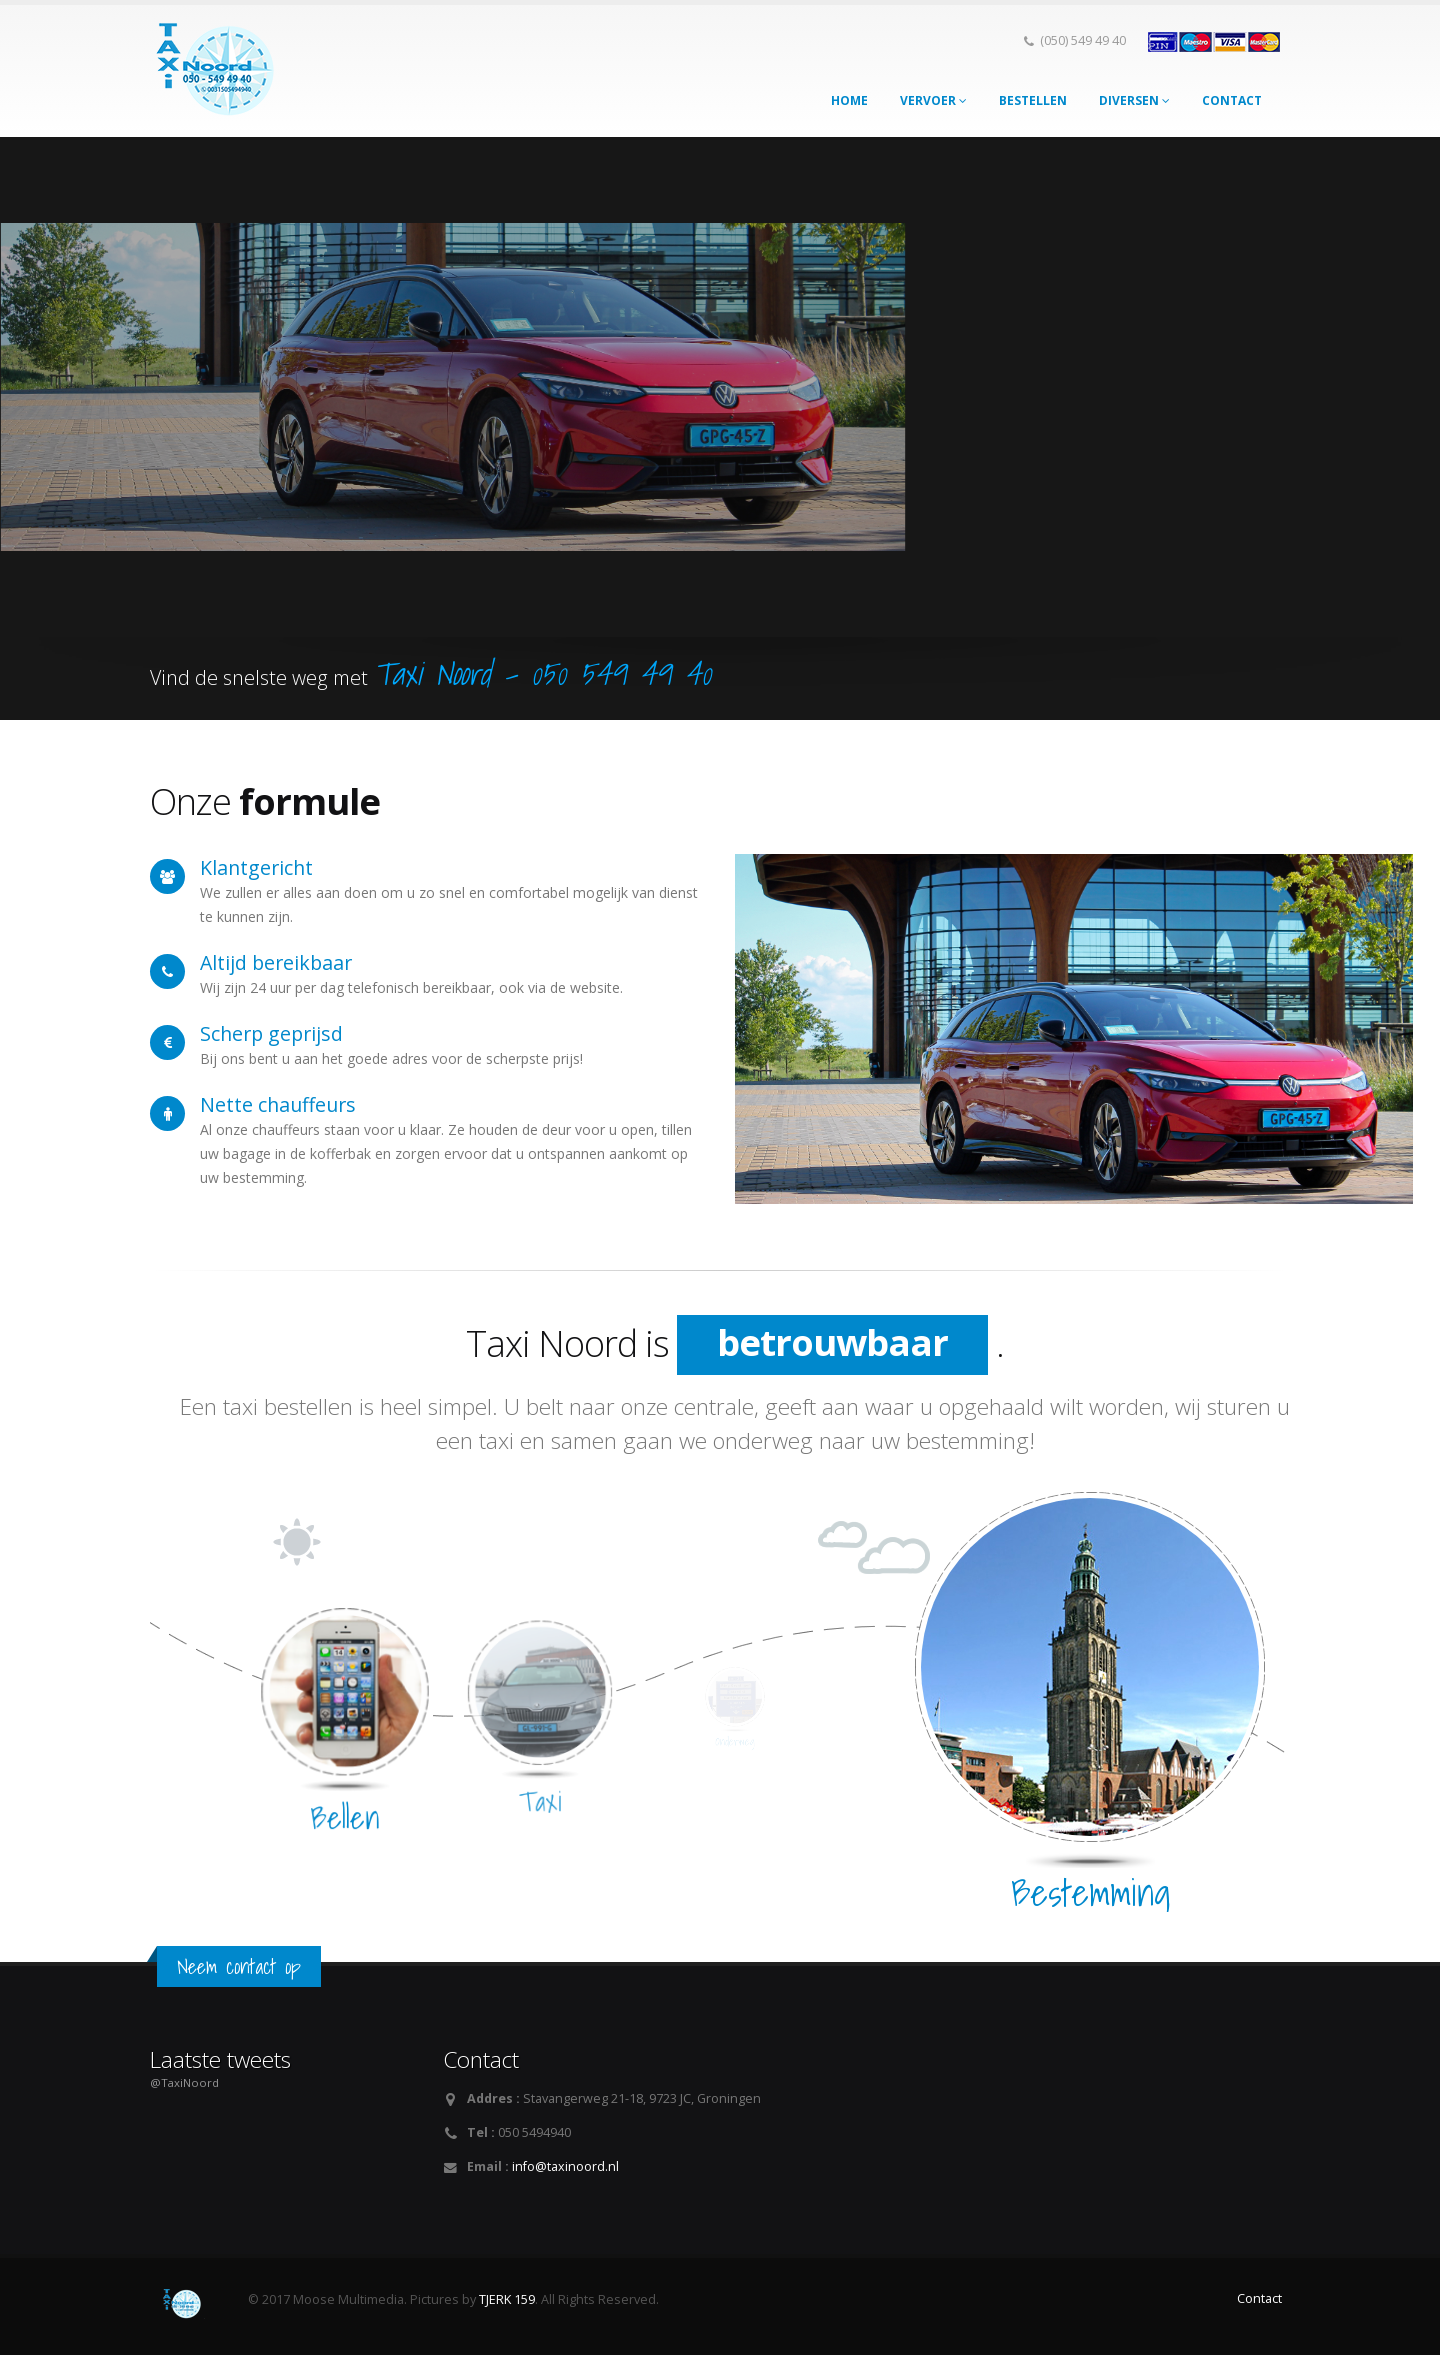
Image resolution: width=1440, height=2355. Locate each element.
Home (849, 100)
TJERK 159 (507, 2299)
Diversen (1134, 100)
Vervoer (933, 100)
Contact (1232, 100)
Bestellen (1033, 100)
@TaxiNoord (184, 2082)
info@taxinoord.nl (565, 2166)
